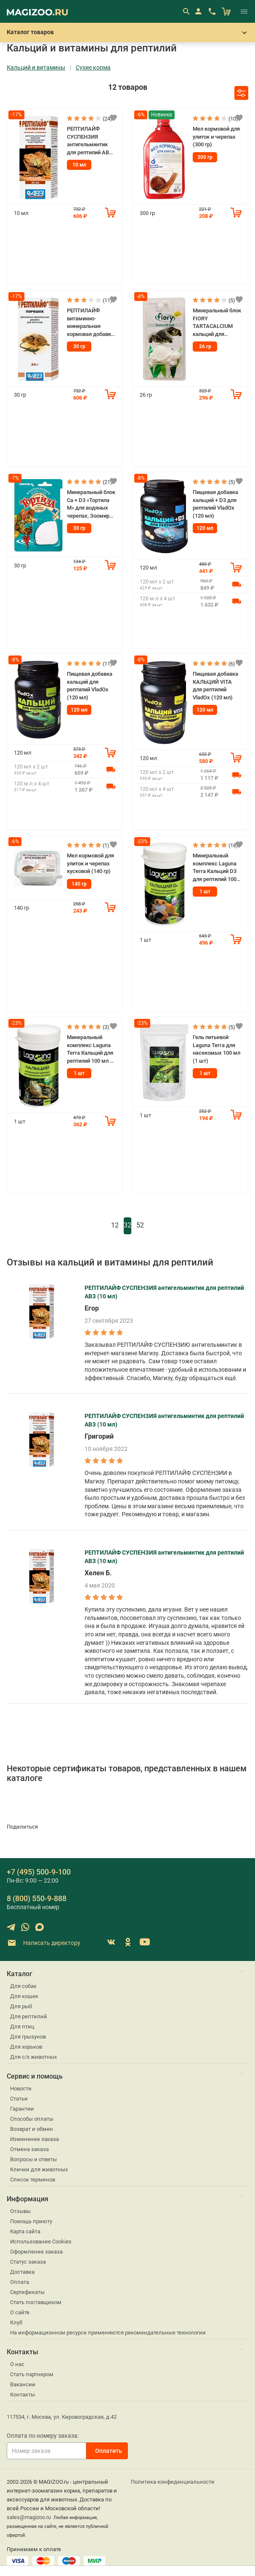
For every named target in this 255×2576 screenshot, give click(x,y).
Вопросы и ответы (33, 2159)
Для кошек (24, 1996)
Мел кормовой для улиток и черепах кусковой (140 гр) (90, 863)
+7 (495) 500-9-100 (39, 1871)
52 (140, 1225)
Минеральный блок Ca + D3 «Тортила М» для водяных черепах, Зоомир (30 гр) (91, 504)
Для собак (23, 1986)
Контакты (22, 2394)
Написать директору (43, 1943)
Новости (21, 2088)
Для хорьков (26, 2047)
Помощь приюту (31, 2221)
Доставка (22, 2272)
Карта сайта (25, 2231)
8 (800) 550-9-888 (36, 1898)
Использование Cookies (41, 2241)
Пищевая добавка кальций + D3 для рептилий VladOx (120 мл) (215, 504)
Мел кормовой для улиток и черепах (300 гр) (216, 137)
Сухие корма (93, 67)
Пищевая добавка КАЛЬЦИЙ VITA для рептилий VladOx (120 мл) (215, 686)
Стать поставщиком (35, 2302)
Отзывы (20, 2211)
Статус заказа (28, 2262)
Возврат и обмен (31, 2129)
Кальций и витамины (36, 67)
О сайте (19, 2312)
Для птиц (22, 2026)
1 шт (204, 891)
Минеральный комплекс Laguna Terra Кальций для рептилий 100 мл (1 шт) (91, 1049)
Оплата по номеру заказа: (43, 2435)
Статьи (19, 2098)
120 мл (205, 528)
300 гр (204, 157)
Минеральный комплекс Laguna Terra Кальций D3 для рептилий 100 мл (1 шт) (214, 867)
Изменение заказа (34, 2139)
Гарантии (22, 2109)
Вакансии (22, 2384)
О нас (17, 2364)
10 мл (79, 165)
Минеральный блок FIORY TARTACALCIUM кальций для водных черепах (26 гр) (217, 322)
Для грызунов (28, 2036)
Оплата (19, 2282)
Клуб (16, 2322)
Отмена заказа (29, 2149)
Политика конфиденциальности (173, 2482)
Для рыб (21, 2006)
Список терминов (32, 2179)
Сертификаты (27, 2292)
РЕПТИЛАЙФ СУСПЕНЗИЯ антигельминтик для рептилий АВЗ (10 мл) (89, 141)
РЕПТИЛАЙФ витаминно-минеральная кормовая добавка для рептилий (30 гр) (90, 322)
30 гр (79, 346)
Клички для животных (39, 2169)
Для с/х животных (33, 2057)
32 (127, 1225)
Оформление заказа (36, 2251)
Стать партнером (31, 2374)
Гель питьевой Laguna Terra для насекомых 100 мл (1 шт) (216, 1049)
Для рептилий (28, 2016)
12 (115, 1225)
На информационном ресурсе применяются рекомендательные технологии (108, 2332)
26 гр (205, 346)
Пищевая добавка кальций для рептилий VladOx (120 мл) (89, 686)
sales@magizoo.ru (29, 2517)
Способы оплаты (31, 2119)
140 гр (79, 884)
